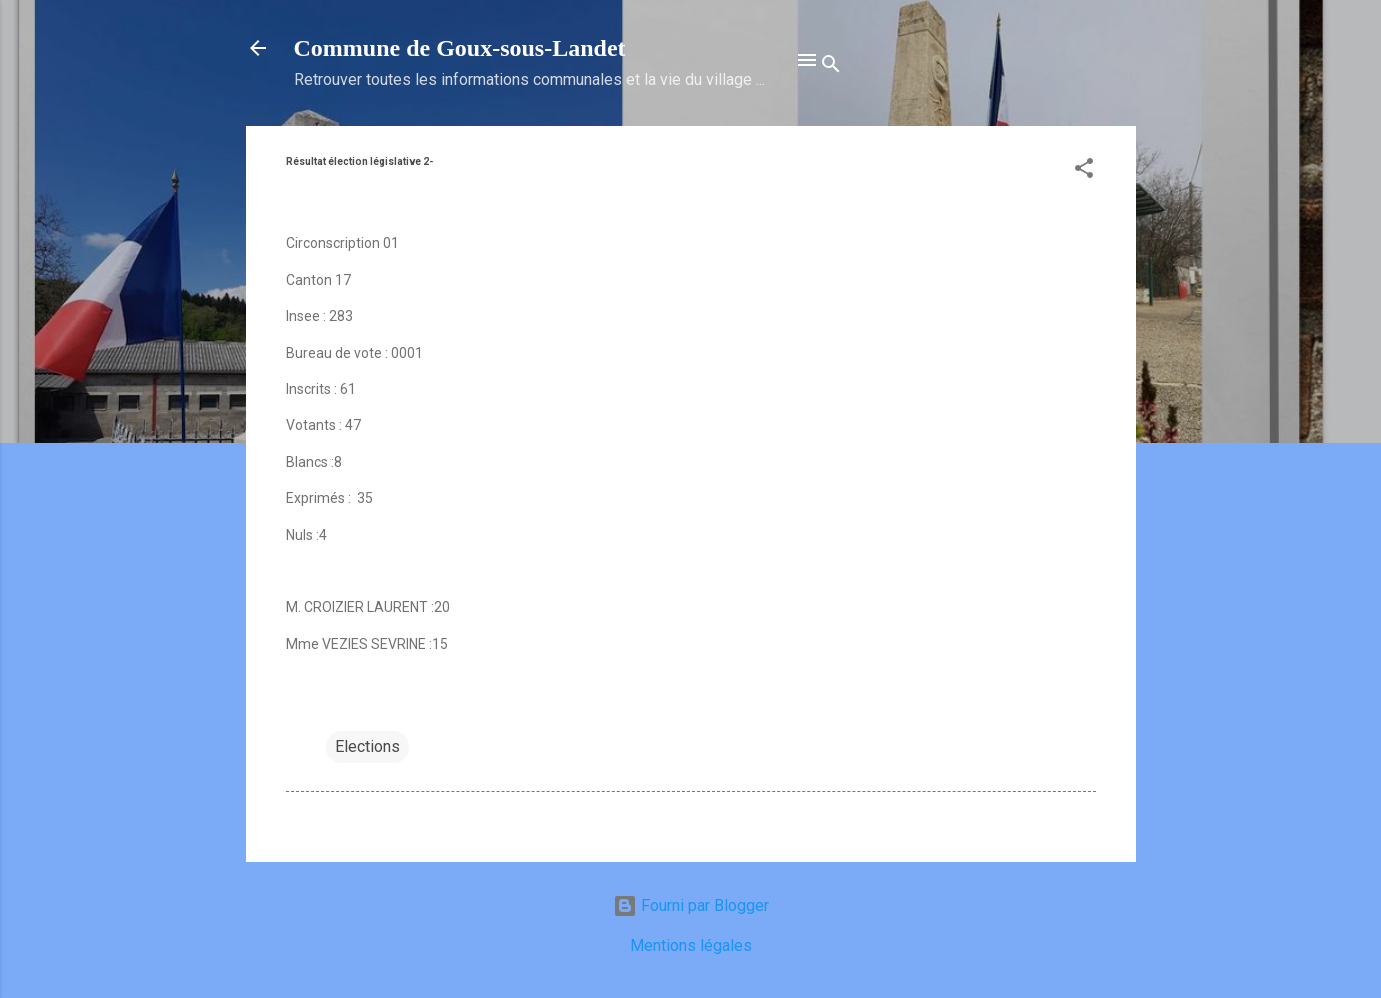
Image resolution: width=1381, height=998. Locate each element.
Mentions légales (691, 945)
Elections (367, 746)
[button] (1084, 171)
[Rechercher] (831, 67)
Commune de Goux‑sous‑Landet (460, 48)
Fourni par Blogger (691, 905)
